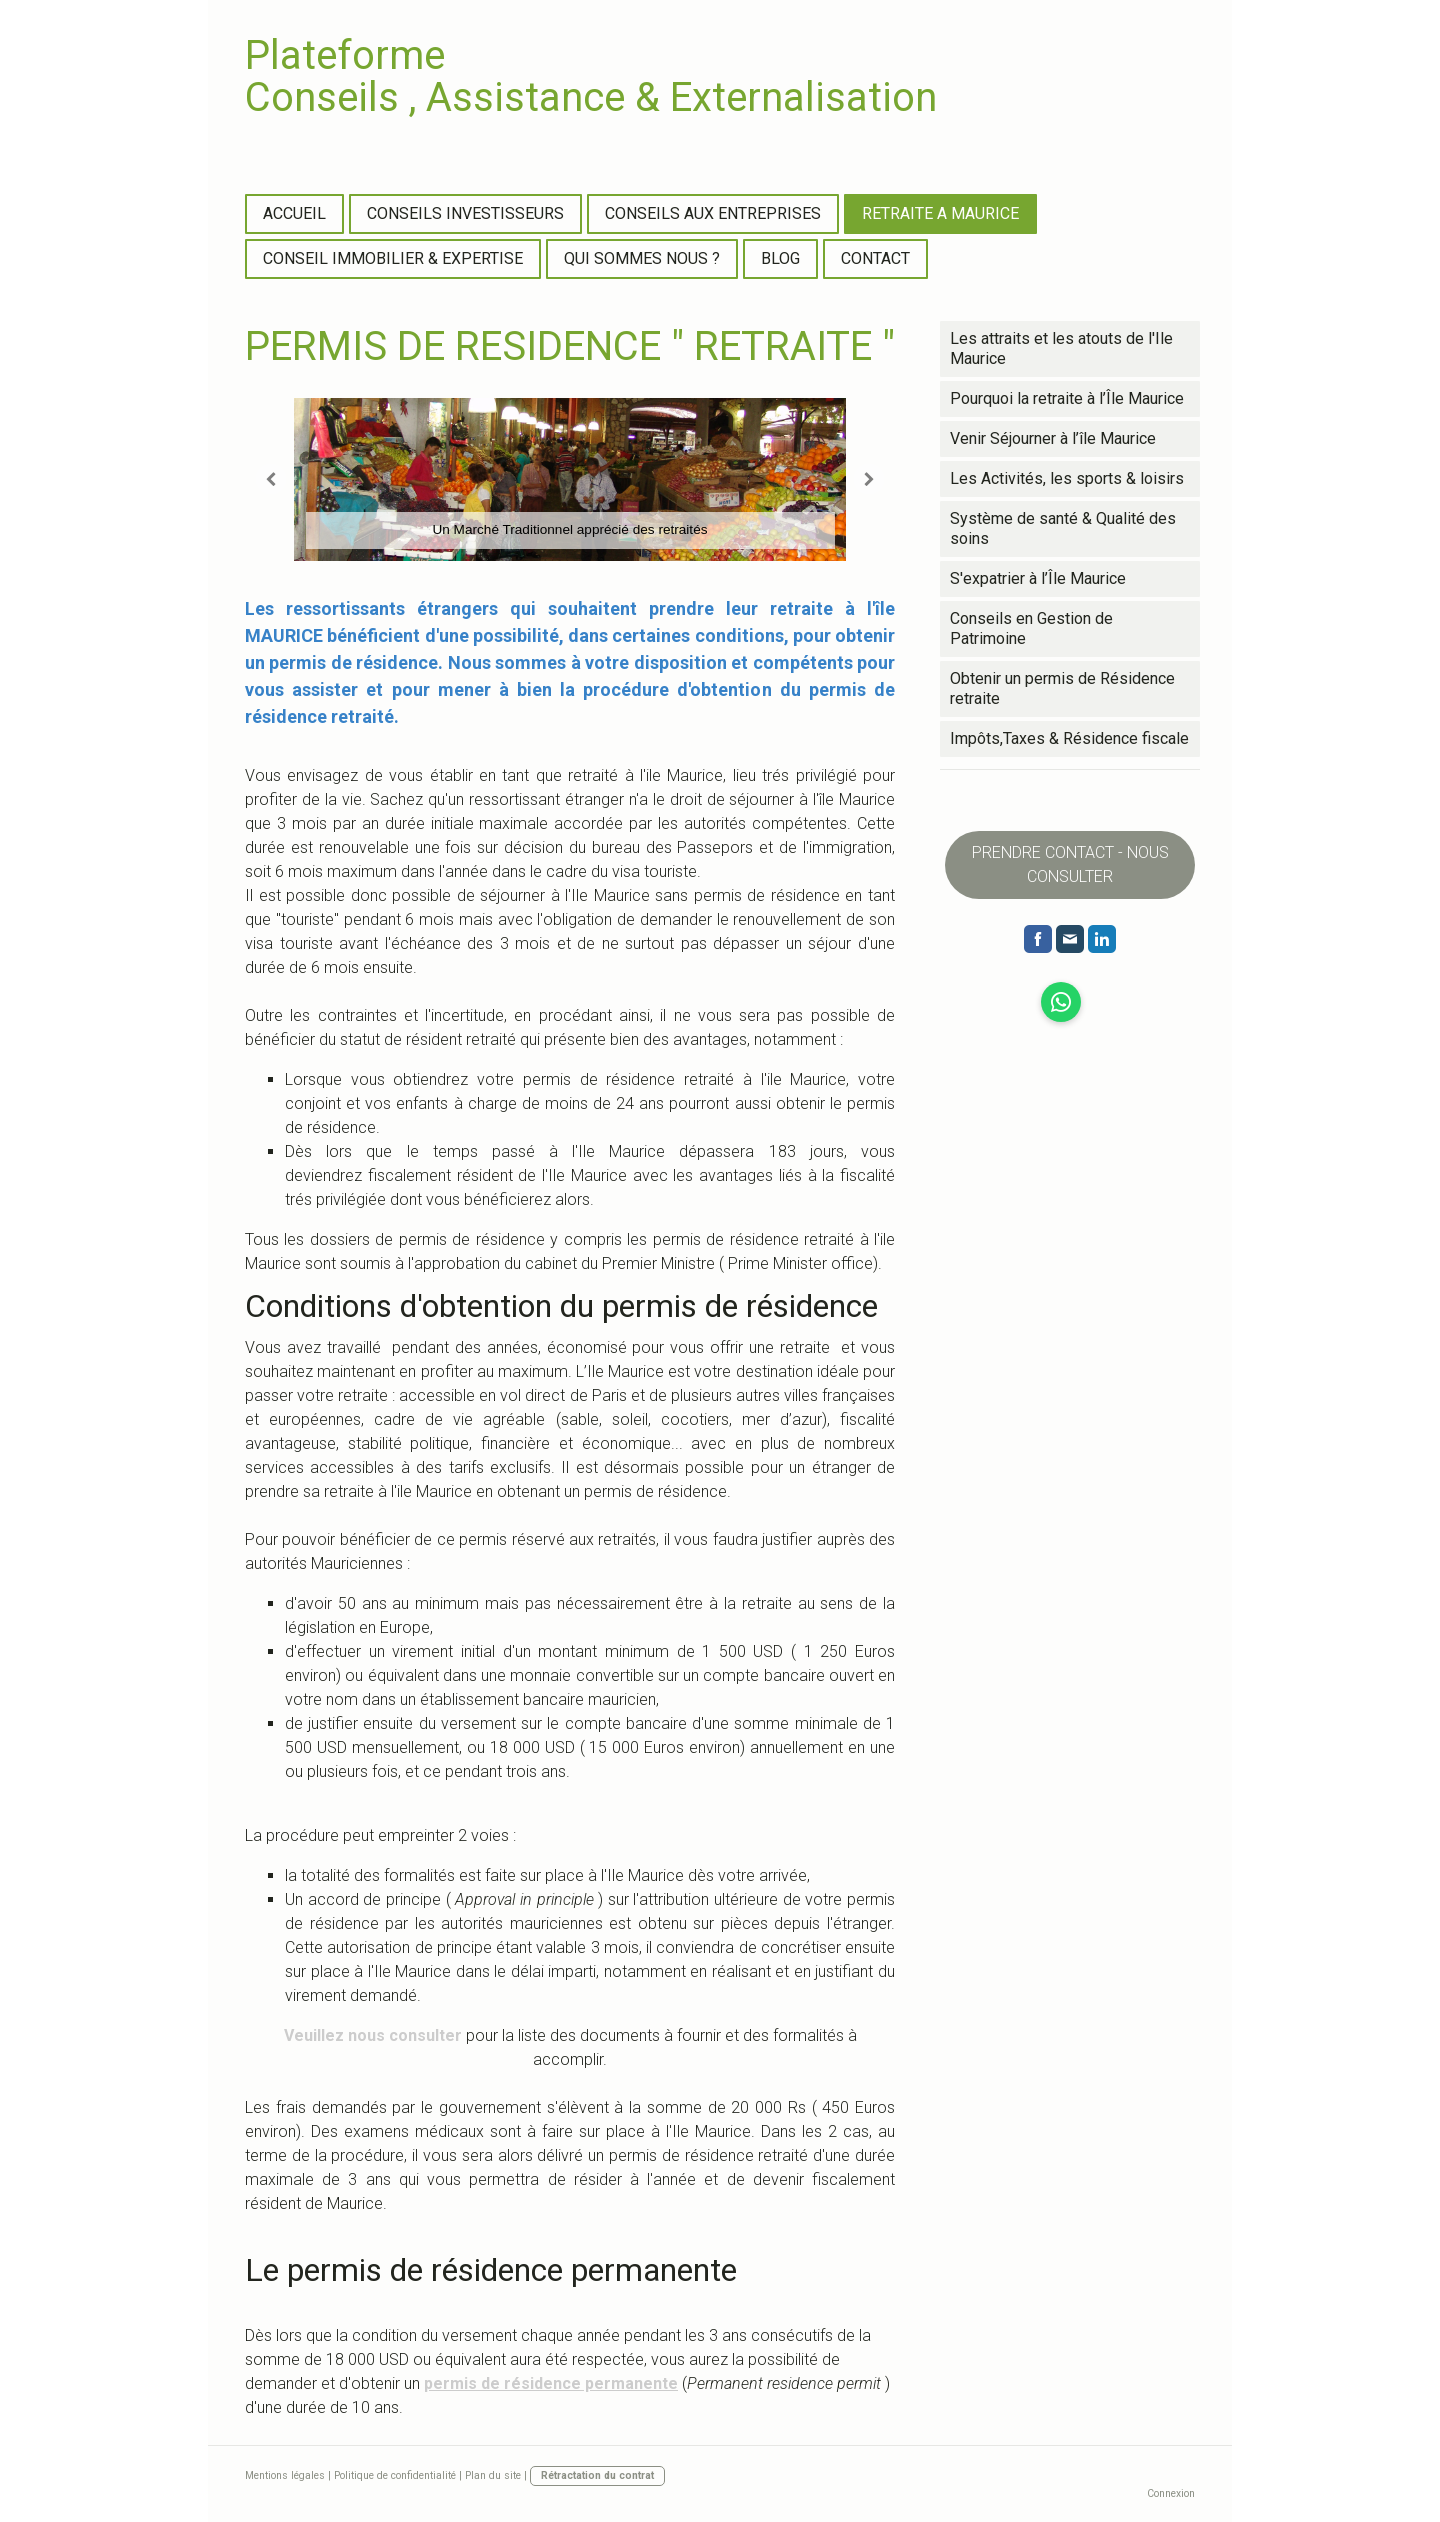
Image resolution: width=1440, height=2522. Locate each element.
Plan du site (493, 2475)
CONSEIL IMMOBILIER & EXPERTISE (393, 258)
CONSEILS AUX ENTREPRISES (713, 213)
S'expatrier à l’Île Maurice (1038, 578)
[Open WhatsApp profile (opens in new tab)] (1061, 1002)
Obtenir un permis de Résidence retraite (1062, 688)
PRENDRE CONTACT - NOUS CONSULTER (1070, 864)
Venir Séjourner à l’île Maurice (1053, 438)
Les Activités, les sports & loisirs (1067, 478)
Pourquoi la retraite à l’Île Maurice (1067, 398)
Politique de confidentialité (395, 2475)
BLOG (780, 258)
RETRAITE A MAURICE (940, 213)
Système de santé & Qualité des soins (1063, 528)
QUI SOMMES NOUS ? (642, 258)
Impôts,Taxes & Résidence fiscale (1069, 738)
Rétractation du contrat (597, 2475)
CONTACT (875, 258)
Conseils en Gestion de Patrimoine (1031, 628)
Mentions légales (285, 2475)
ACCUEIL (294, 213)
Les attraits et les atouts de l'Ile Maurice (1061, 348)
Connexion (1171, 2493)
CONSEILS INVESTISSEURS (465, 213)
